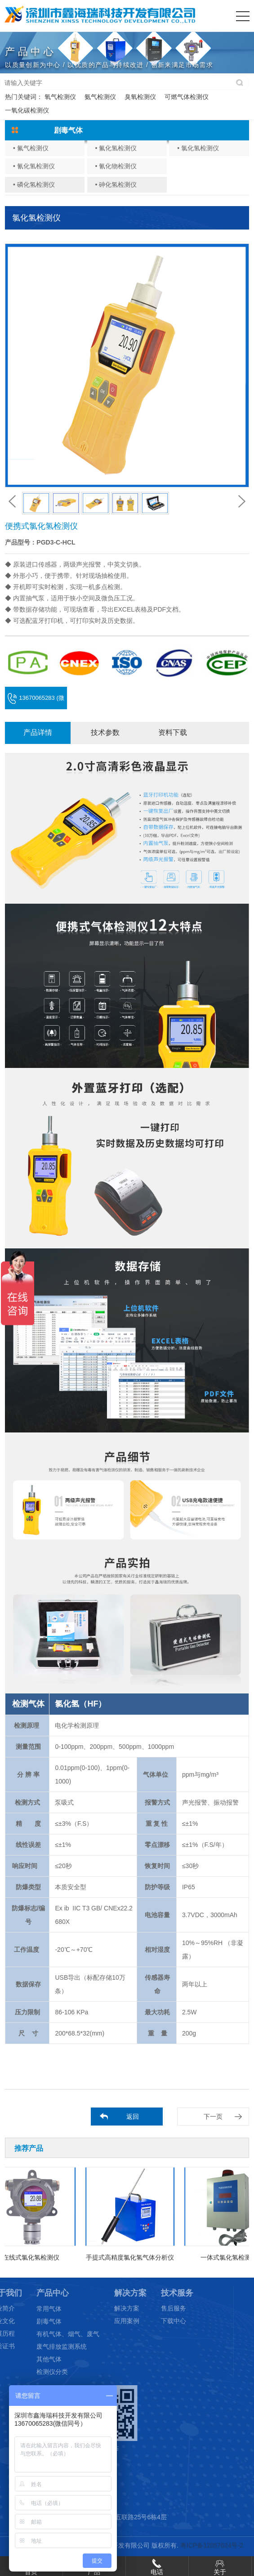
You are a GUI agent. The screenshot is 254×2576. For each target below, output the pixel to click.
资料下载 (172, 732)
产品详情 (37, 732)
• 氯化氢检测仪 (198, 148)
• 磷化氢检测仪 (34, 184)
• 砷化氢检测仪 (116, 184)
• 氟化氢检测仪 (116, 148)
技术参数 (105, 732)
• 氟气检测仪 (31, 148)
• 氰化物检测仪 (116, 166)
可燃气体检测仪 (187, 96)
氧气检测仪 (60, 96)
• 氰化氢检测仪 (34, 166)
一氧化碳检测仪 (27, 110)
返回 (132, 2116)
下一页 (213, 2116)
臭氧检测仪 (140, 96)
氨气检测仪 (100, 96)
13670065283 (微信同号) (36, 701)
